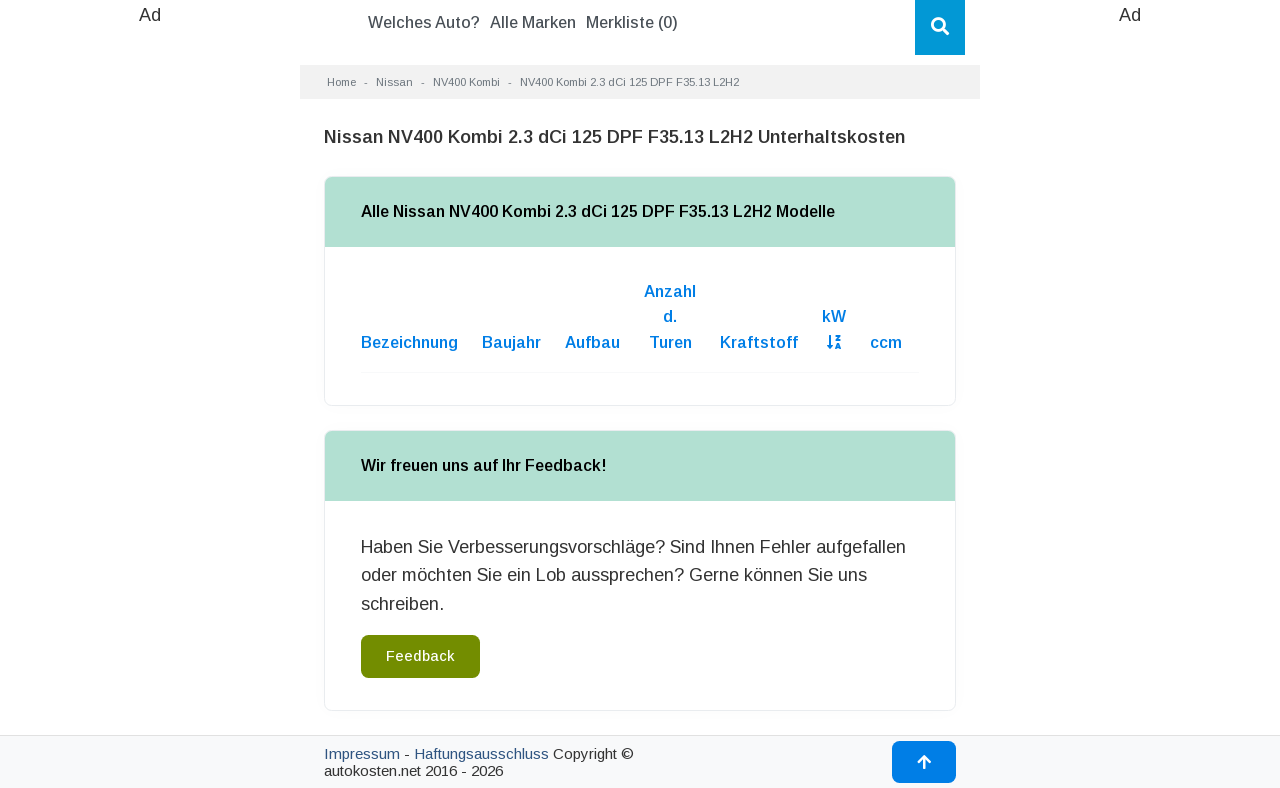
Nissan (394, 82)
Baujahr (511, 342)
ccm (886, 342)
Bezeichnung (409, 342)
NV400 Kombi (466, 82)
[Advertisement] (150, 330)
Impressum (362, 753)
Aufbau (592, 342)
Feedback (420, 656)
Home (341, 82)
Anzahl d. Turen (670, 317)
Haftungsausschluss (481, 753)
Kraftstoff (759, 342)
